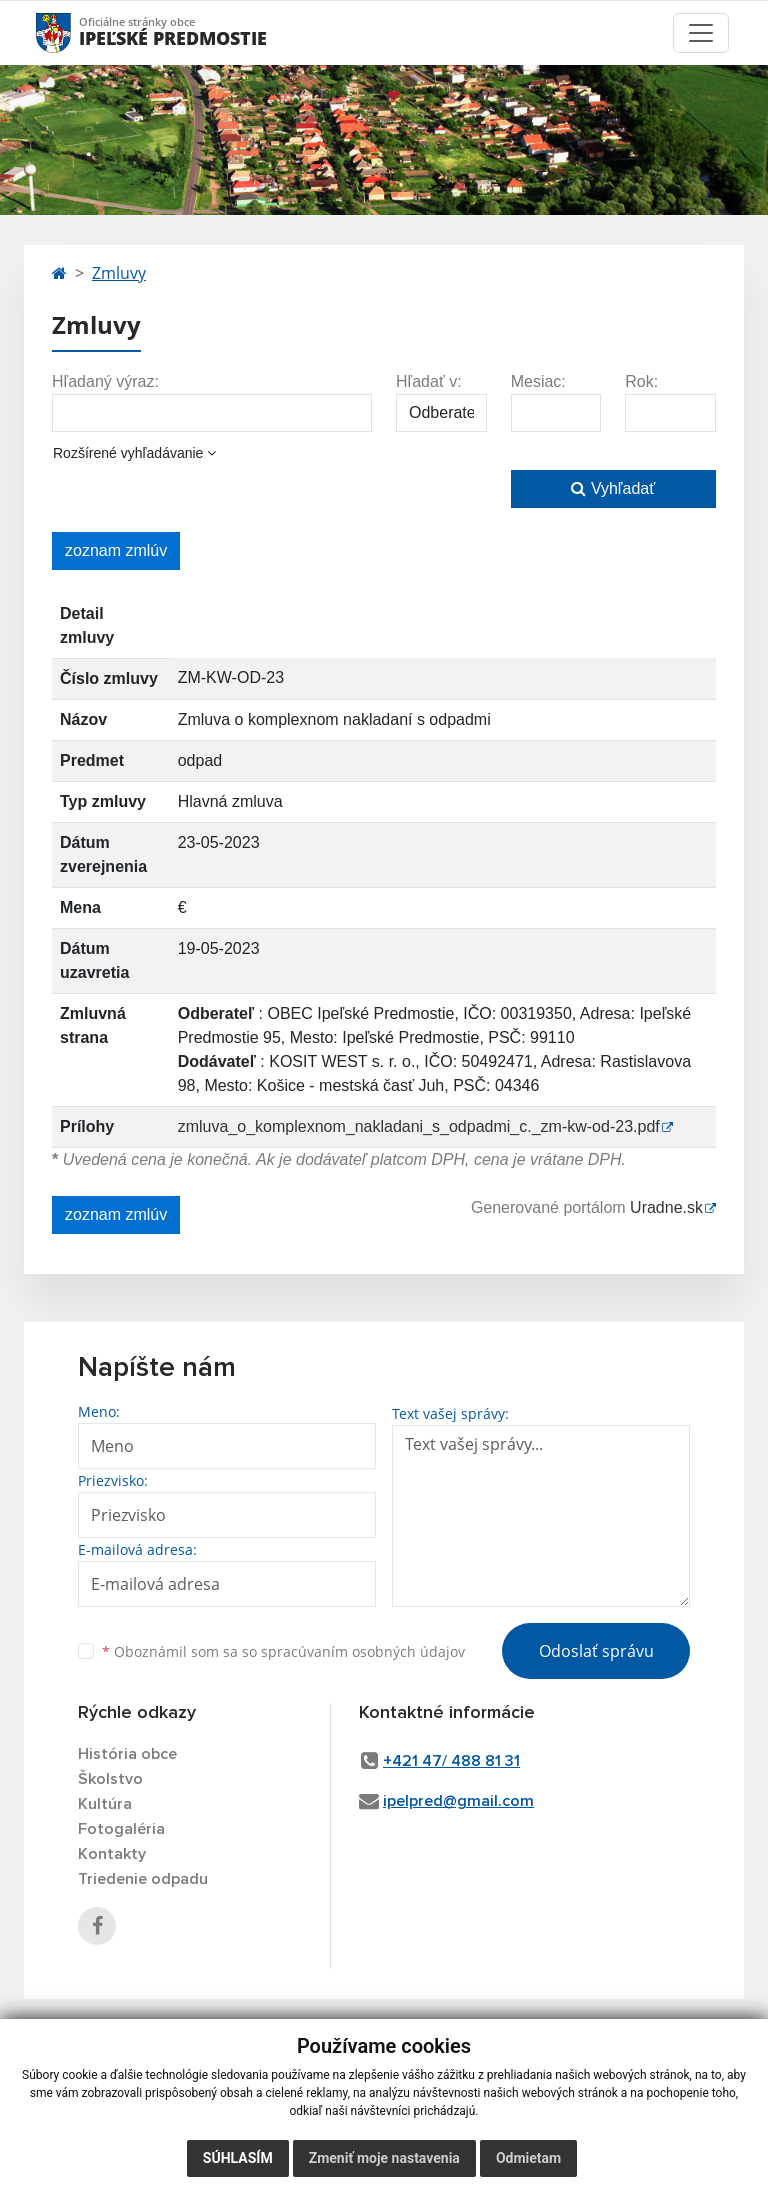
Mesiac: (538, 381)
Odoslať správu (596, 1651)
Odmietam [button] (528, 2158)
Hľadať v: (429, 381)
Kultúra (105, 1804)
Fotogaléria (121, 1829)
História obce (127, 1754)
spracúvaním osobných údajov (363, 1651)
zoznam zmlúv (116, 550)
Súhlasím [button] (238, 2158)
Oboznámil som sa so (283, 1651)
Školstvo (110, 1779)
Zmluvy (119, 273)
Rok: (641, 381)
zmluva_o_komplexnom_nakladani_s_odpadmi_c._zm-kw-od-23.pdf (419, 1126)
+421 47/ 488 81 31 (451, 1761)
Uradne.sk (666, 1207)
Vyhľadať (613, 488)
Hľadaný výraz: (105, 381)
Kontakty (112, 1854)
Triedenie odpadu (143, 1879)
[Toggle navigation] (701, 33)
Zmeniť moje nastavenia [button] (384, 2158)
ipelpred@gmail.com (458, 1801)
